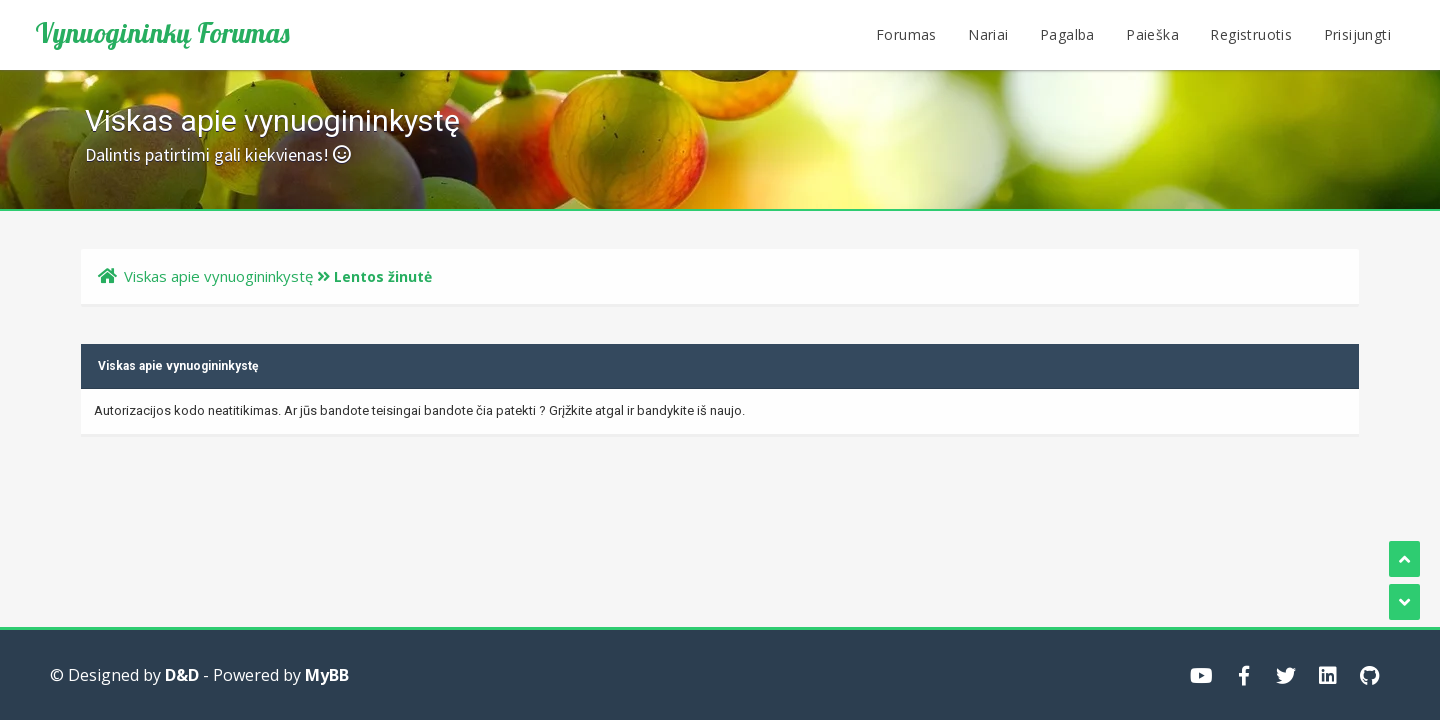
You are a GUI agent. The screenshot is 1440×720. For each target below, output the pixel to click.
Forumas (906, 34)
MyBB (327, 675)
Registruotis (1251, 34)
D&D (182, 675)
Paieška (1152, 34)
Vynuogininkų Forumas (162, 33)
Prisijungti (1357, 34)
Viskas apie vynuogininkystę (218, 276)
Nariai (988, 34)
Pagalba (1067, 34)
